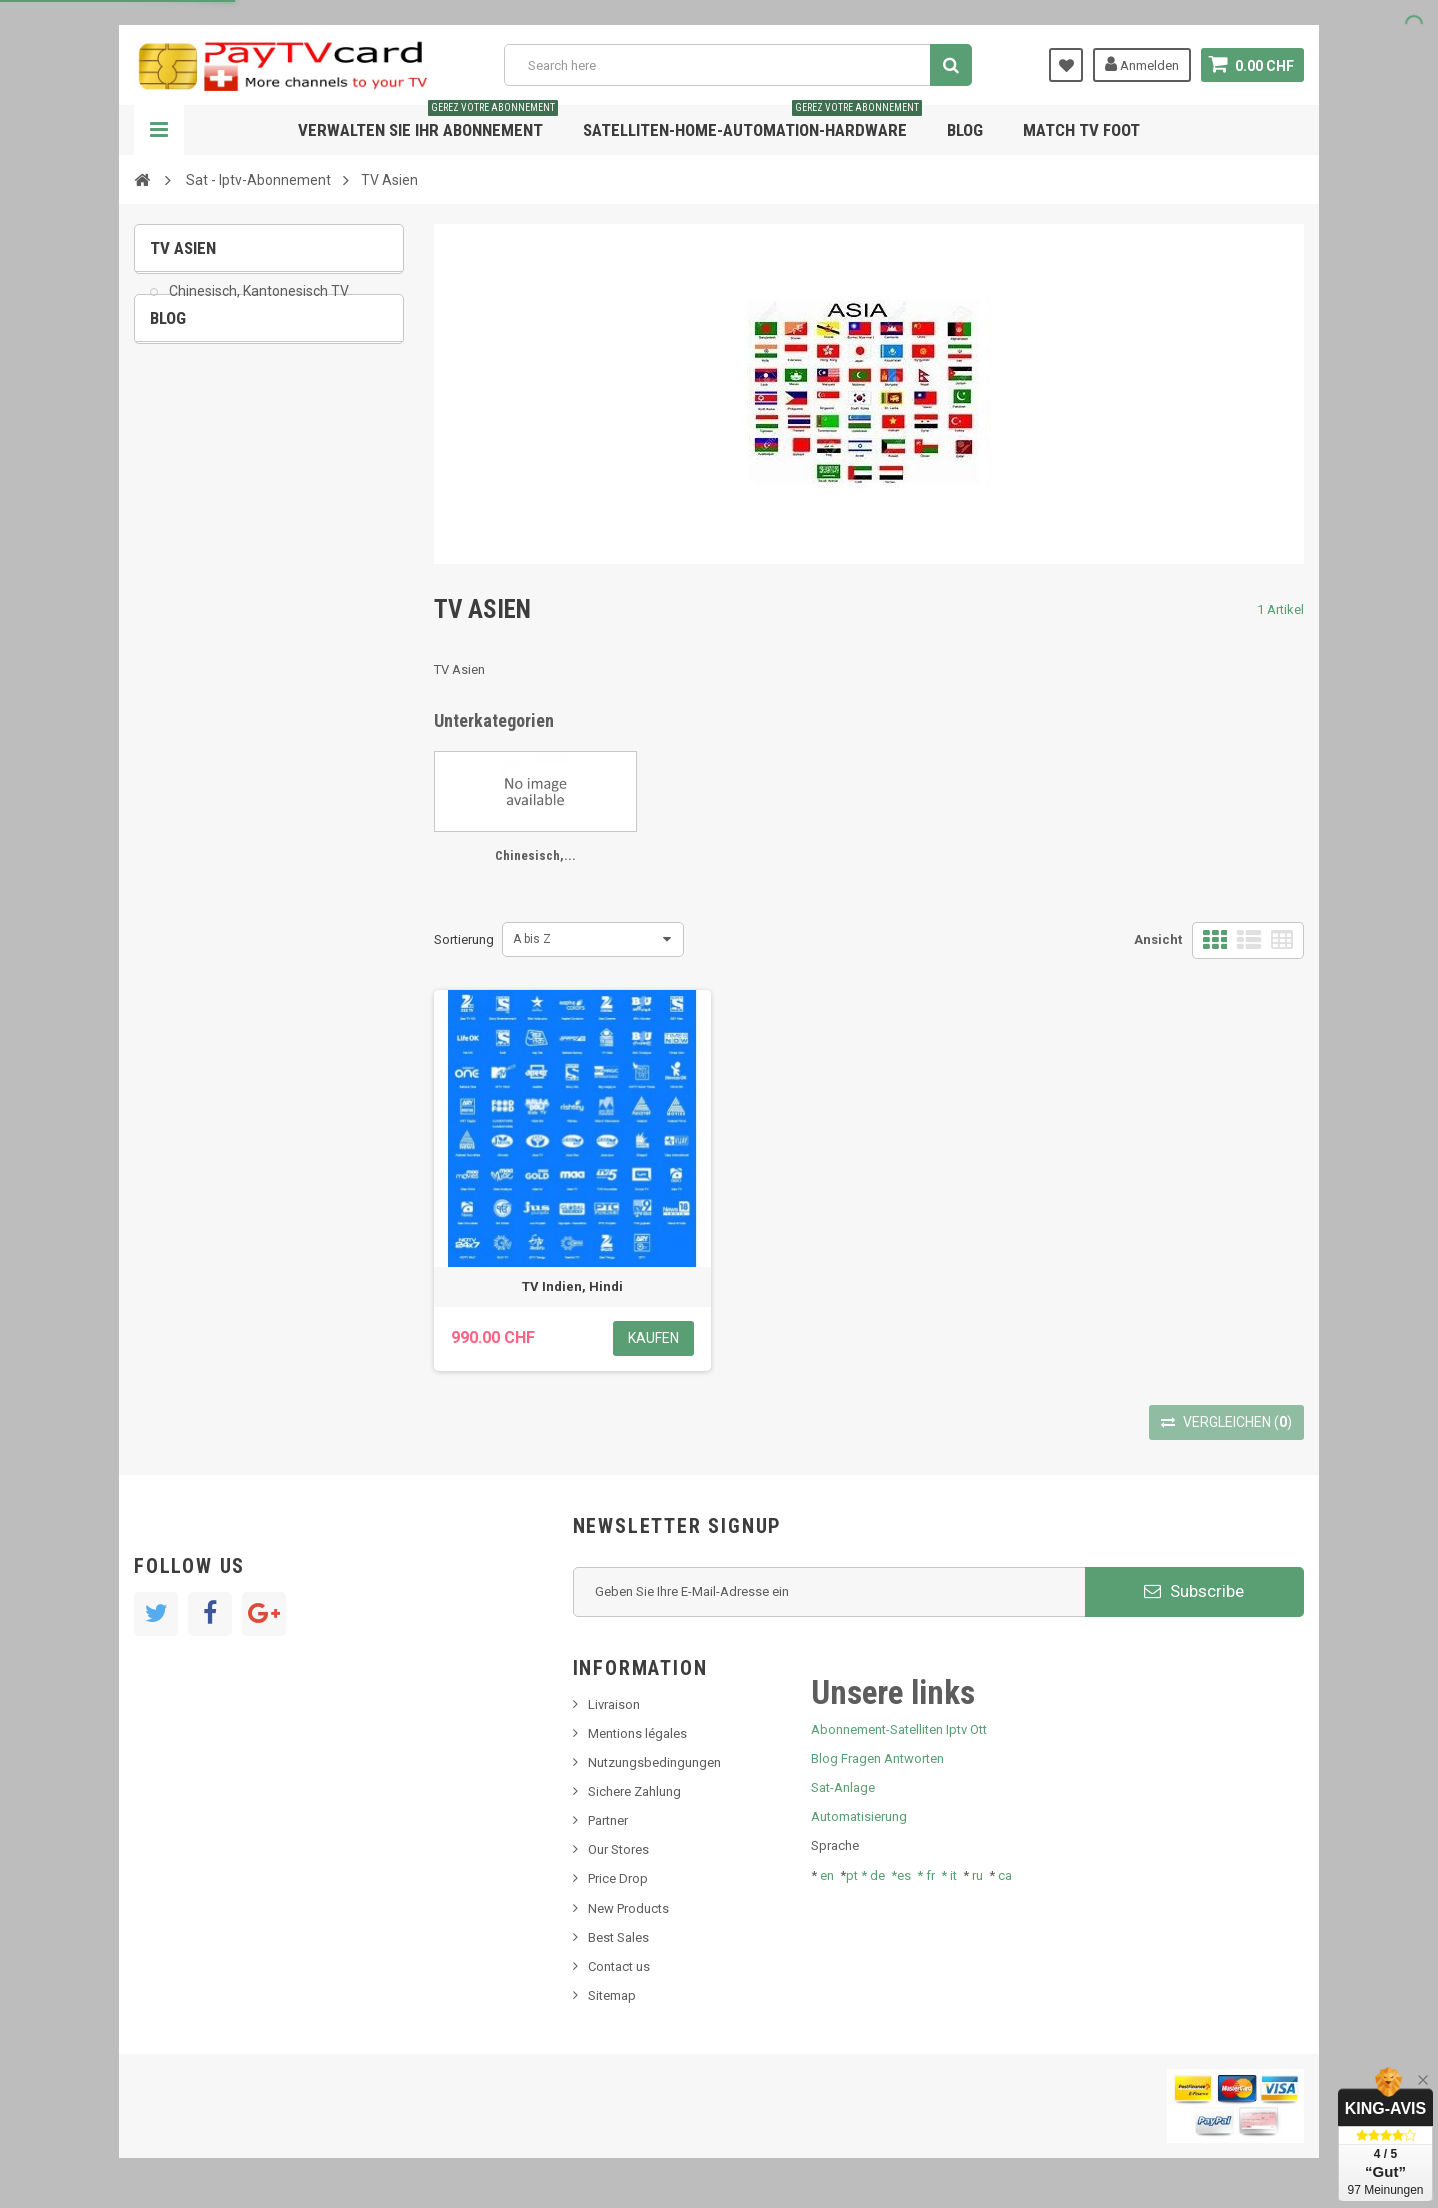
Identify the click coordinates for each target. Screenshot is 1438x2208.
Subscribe (1194, 1591)
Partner (608, 1820)
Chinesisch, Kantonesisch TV (257, 306)
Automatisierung (859, 1816)
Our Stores (618, 1849)
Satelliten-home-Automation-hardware (752, 122)
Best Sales (618, 1937)
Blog (965, 130)
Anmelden (1142, 64)
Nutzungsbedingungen (654, 1762)
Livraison (614, 1704)
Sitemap (612, 1995)
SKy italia (189, 499)
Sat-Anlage (843, 1787)
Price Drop (618, 1878)
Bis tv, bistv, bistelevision (234, 529)
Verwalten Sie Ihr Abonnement (428, 122)
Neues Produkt (205, 468)
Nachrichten (197, 438)
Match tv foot (1081, 130)
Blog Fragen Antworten (877, 1758)
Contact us (619, 1966)
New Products (628, 1908)
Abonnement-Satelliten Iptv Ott (899, 1729)
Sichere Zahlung (634, 1791)
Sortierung (464, 939)
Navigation (159, 130)
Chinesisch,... (535, 855)
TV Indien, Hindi (572, 1286)
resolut (183, 589)
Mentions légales (637, 1733)
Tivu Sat (185, 559)
